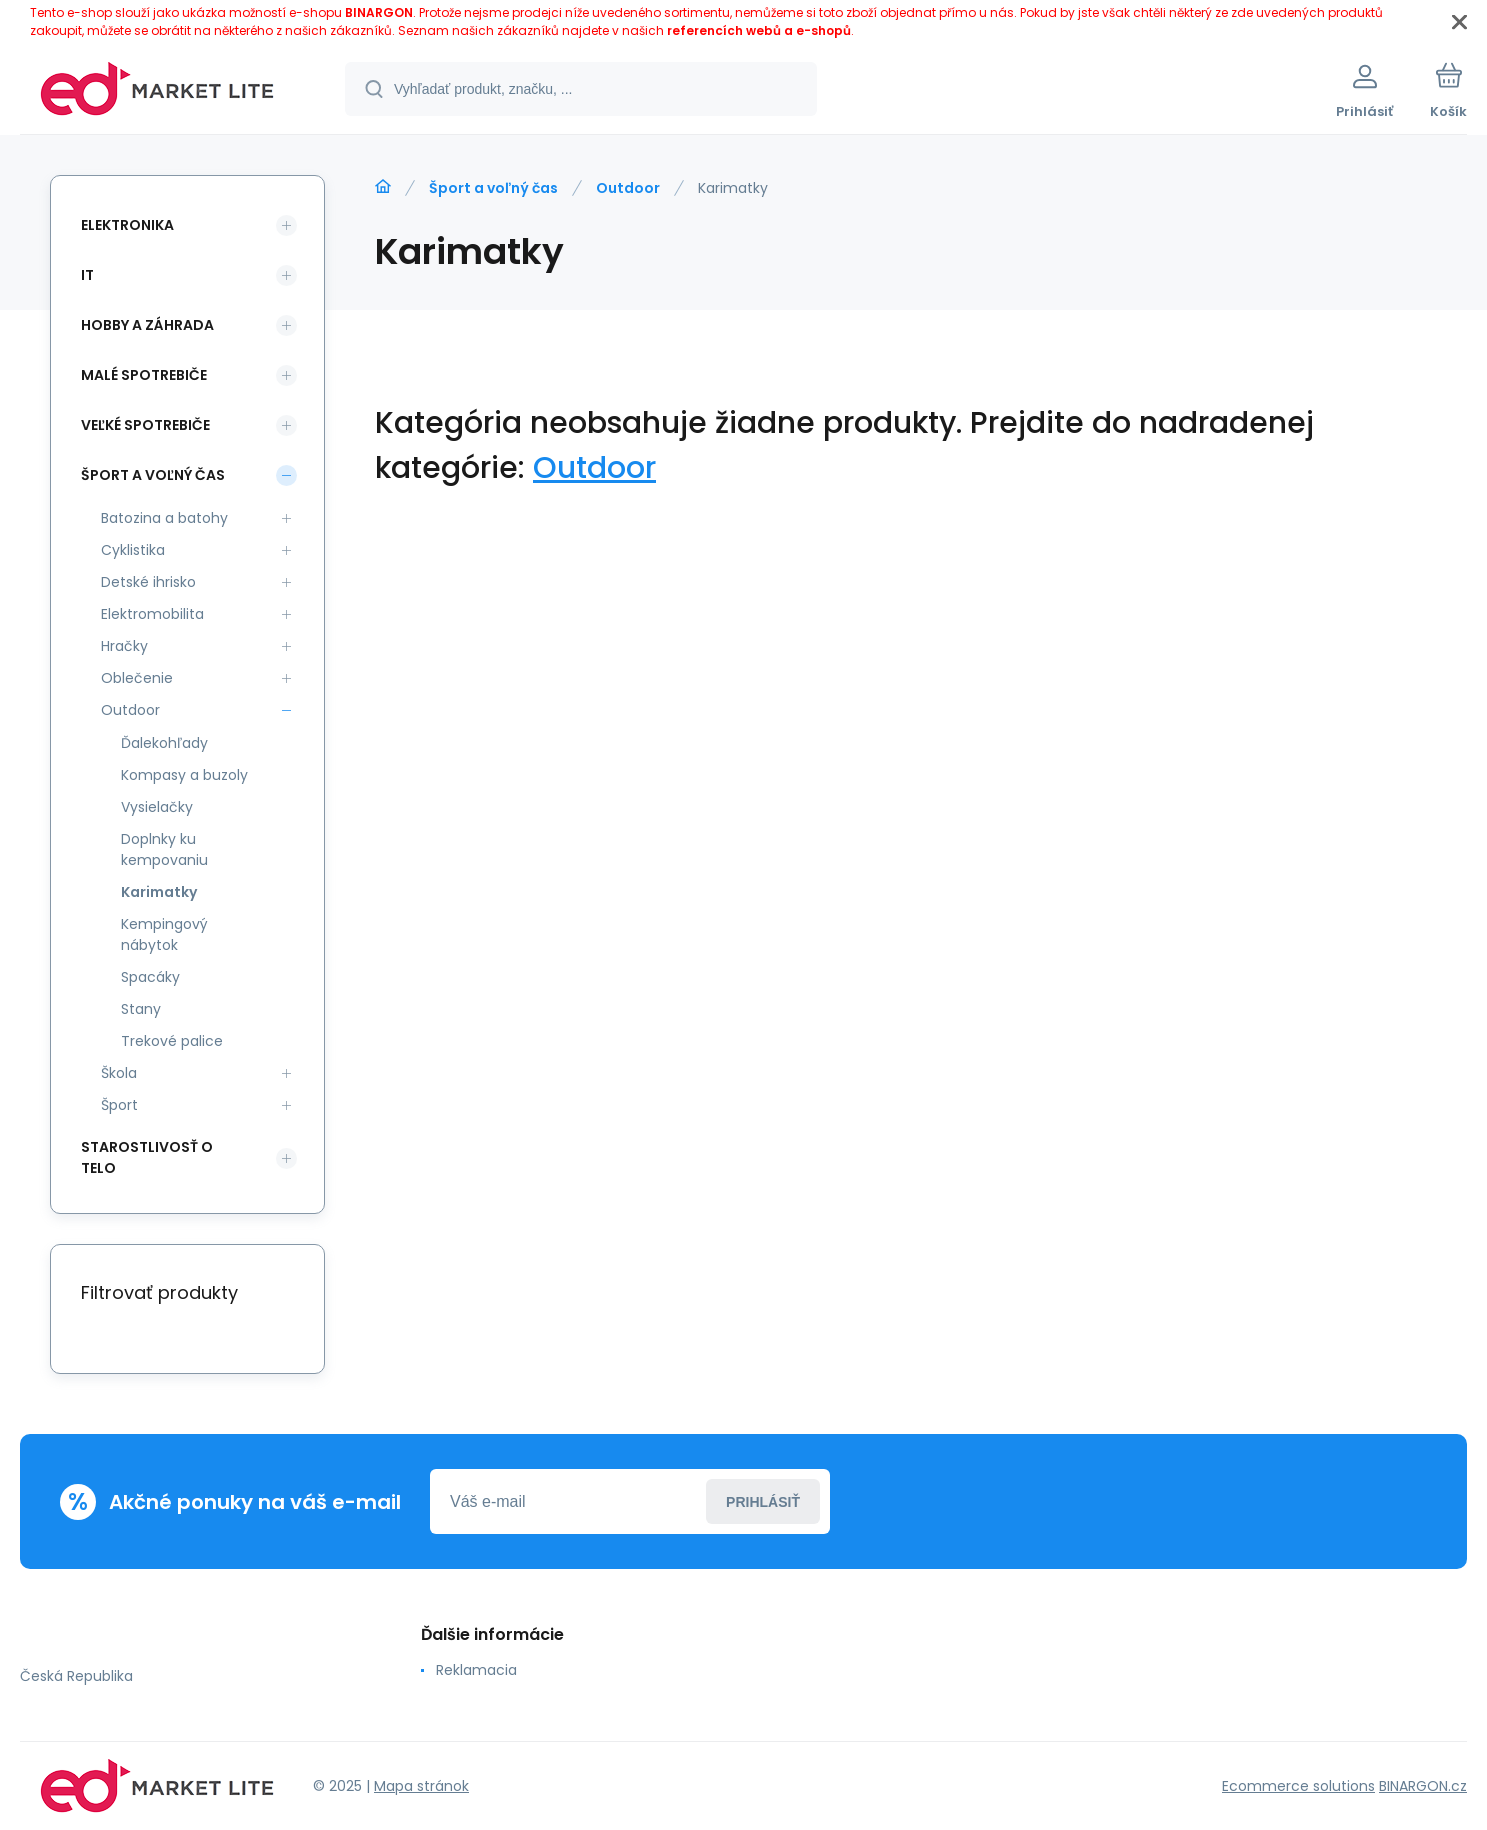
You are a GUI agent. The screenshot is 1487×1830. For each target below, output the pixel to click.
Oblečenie (137, 678)
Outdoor (628, 188)
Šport (119, 1105)
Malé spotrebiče (144, 375)
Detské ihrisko (148, 582)
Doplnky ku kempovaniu (164, 849)
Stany (141, 1009)
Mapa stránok (421, 1786)
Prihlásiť (763, 1502)
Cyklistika (133, 550)
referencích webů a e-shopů (759, 30)
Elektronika (127, 225)
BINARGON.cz (1423, 1786)
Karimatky (159, 892)
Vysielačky (157, 807)
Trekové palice (172, 1041)
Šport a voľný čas (493, 188)
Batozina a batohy (164, 518)
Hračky (124, 646)
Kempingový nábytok (164, 934)
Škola (119, 1073)
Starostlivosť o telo (147, 1157)
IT (87, 275)
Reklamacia (476, 1670)
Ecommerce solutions (1298, 1786)
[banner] (157, 92)
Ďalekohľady (164, 743)
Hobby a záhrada (147, 325)
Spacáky (150, 977)
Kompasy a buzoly (184, 775)
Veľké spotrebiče (145, 425)
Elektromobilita (152, 614)
